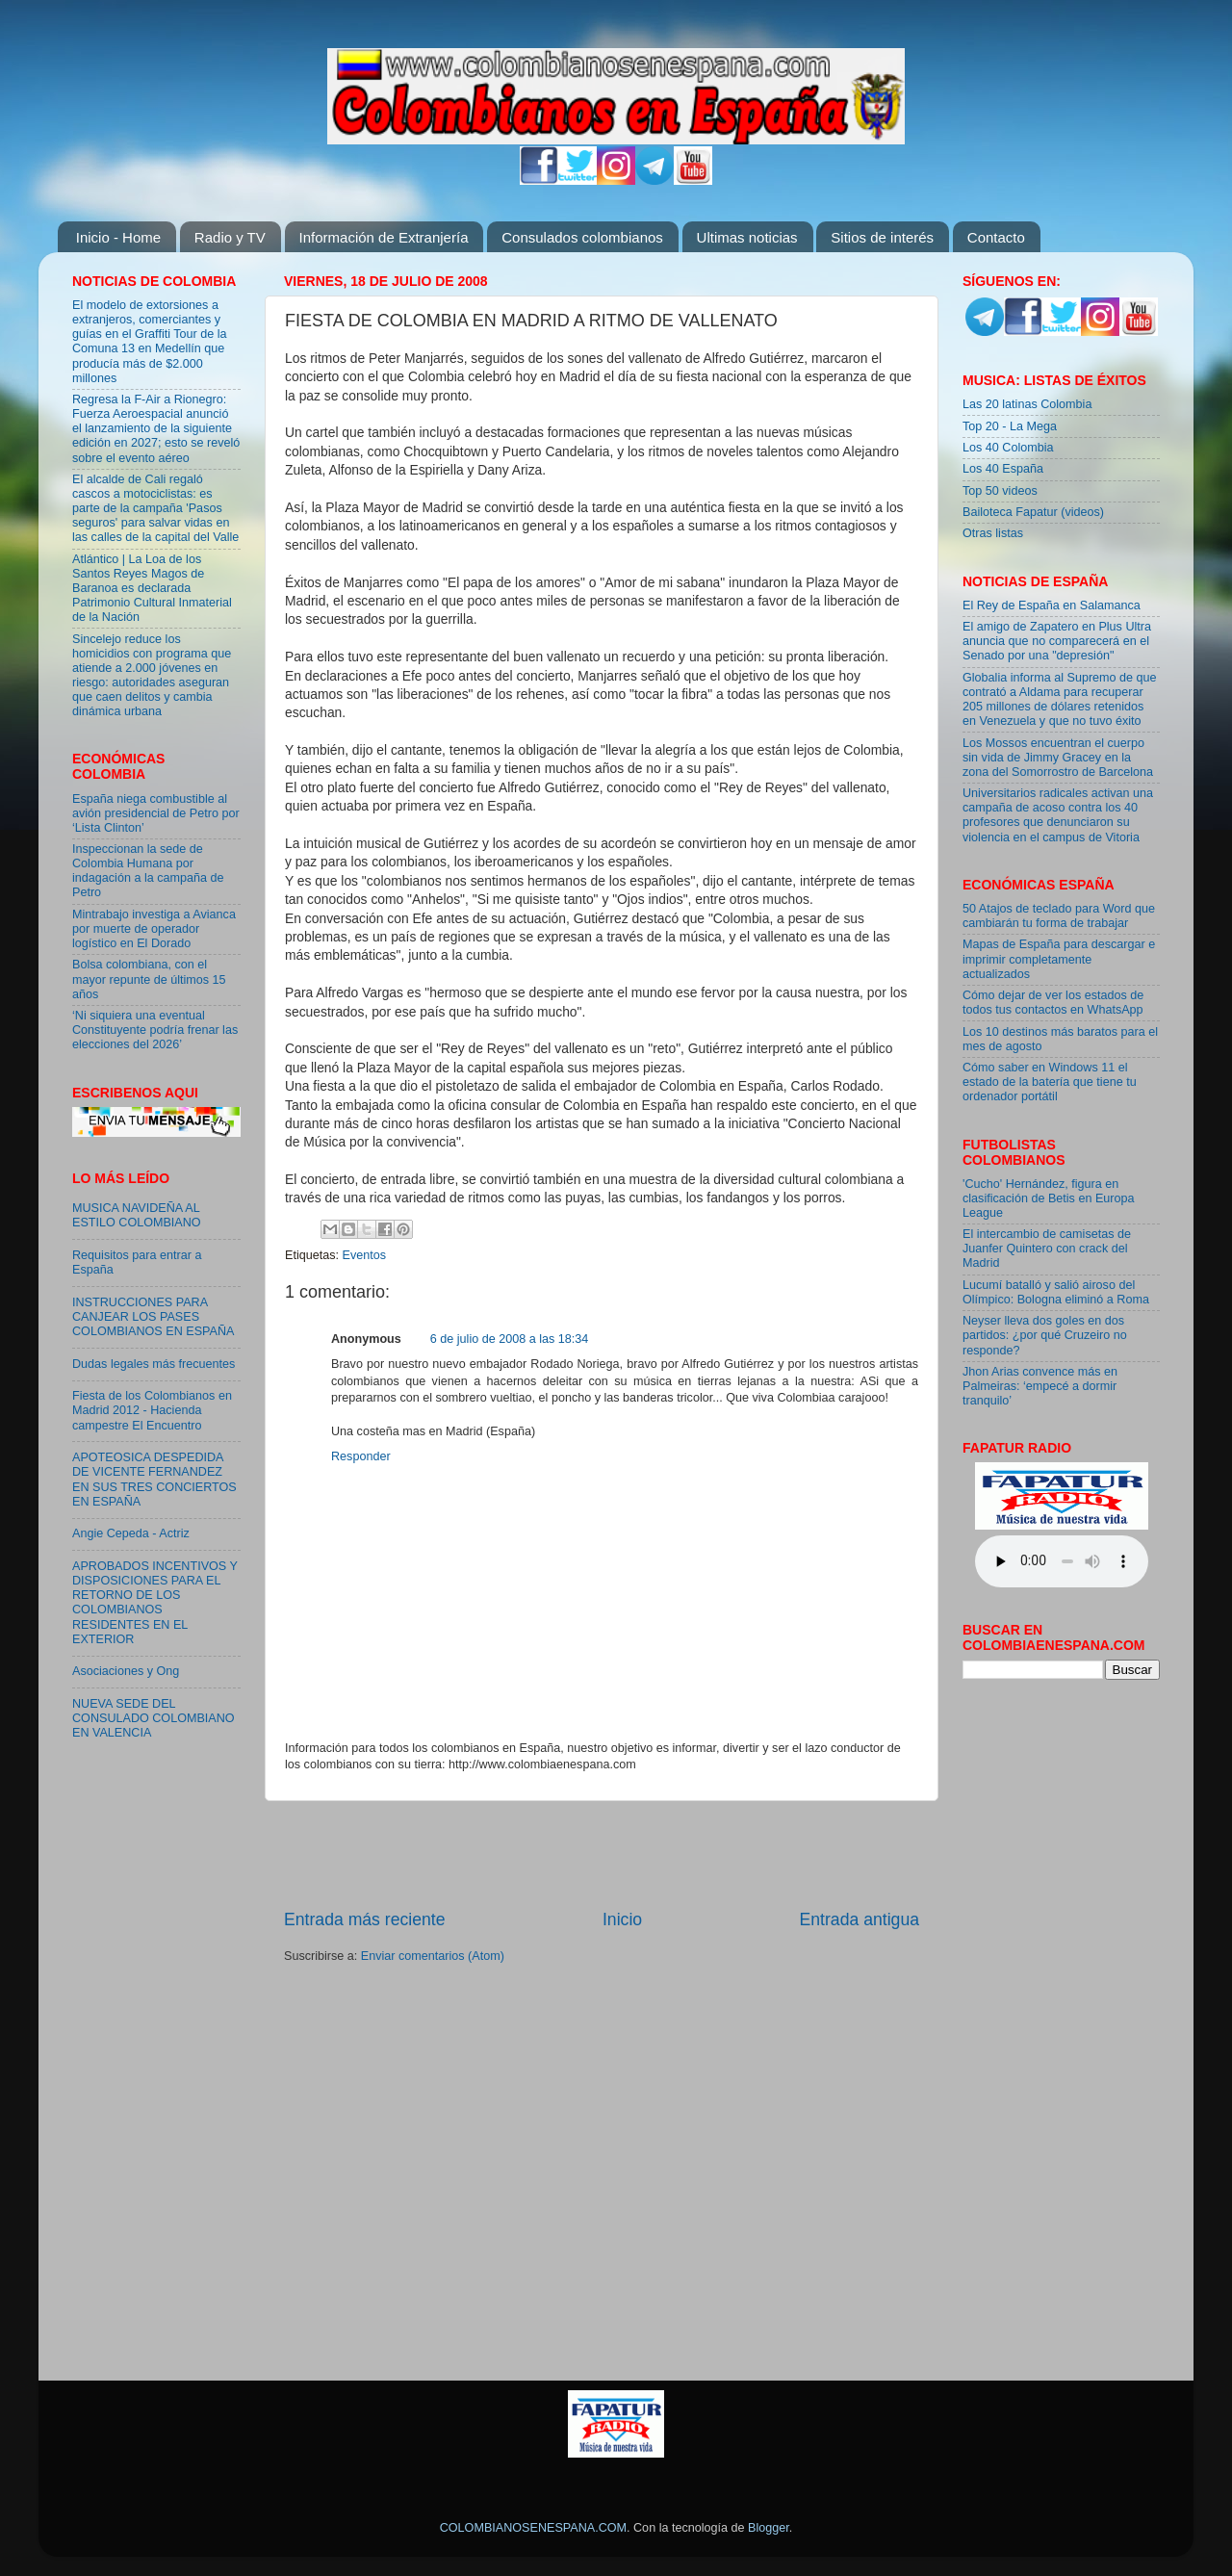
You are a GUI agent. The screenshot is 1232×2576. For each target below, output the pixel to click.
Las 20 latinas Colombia (1026, 404)
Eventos (365, 1255)
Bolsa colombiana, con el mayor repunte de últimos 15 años (149, 979)
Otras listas (992, 533)
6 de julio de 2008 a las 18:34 (509, 1339)
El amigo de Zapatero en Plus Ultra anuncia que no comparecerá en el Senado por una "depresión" (1056, 641)
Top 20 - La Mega (1009, 426)
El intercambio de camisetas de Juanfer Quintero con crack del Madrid (1046, 1248)
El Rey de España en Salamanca (1051, 605)
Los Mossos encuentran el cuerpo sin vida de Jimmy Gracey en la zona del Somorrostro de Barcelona (1057, 757)
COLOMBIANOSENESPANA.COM (533, 2528)
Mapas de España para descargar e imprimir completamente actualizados (1058, 959)
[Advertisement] (601, 1855)
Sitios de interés (882, 237)
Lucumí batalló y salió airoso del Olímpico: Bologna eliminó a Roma (1055, 1292)
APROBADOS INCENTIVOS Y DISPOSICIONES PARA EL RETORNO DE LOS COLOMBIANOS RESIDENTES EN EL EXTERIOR (155, 1602)
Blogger (768, 2528)
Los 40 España (1002, 469)
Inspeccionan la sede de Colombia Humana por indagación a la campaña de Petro (148, 870)
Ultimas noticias (747, 237)
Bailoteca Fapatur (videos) (1033, 512)
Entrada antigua (859, 1919)
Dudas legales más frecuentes (153, 1364)
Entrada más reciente (365, 1919)
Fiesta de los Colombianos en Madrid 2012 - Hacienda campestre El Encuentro (152, 1410)
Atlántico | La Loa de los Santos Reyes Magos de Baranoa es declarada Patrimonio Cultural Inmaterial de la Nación (152, 588)
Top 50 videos (1000, 491)
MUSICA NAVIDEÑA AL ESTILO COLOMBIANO (136, 1215)
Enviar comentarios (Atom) (432, 1956)
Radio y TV (230, 237)
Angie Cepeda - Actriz (131, 1533)
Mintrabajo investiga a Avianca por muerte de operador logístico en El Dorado (154, 929)
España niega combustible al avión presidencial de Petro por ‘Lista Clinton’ (156, 813)
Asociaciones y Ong (125, 1671)
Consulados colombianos (582, 237)
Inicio (622, 1919)
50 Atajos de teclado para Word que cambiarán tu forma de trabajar (1058, 916)
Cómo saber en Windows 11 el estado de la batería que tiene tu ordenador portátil (1049, 1082)
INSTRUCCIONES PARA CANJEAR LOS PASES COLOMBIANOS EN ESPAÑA (153, 1317)
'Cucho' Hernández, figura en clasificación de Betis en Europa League (1048, 1198)
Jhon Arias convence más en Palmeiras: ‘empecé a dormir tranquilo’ (1039, 1386)
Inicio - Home (118, 237)
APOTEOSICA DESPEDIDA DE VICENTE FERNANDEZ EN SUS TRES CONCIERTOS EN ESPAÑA (154, 1479)
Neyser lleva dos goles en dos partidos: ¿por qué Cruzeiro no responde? (1044, 1335)
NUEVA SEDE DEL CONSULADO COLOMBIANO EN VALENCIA (153, 1718)
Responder (361, 1456)
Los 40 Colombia (1008, 447)
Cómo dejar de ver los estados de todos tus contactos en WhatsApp (1052, 1003)
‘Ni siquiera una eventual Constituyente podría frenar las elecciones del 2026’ (155, 1030)
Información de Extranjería (384, 237)
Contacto (996, 237)
